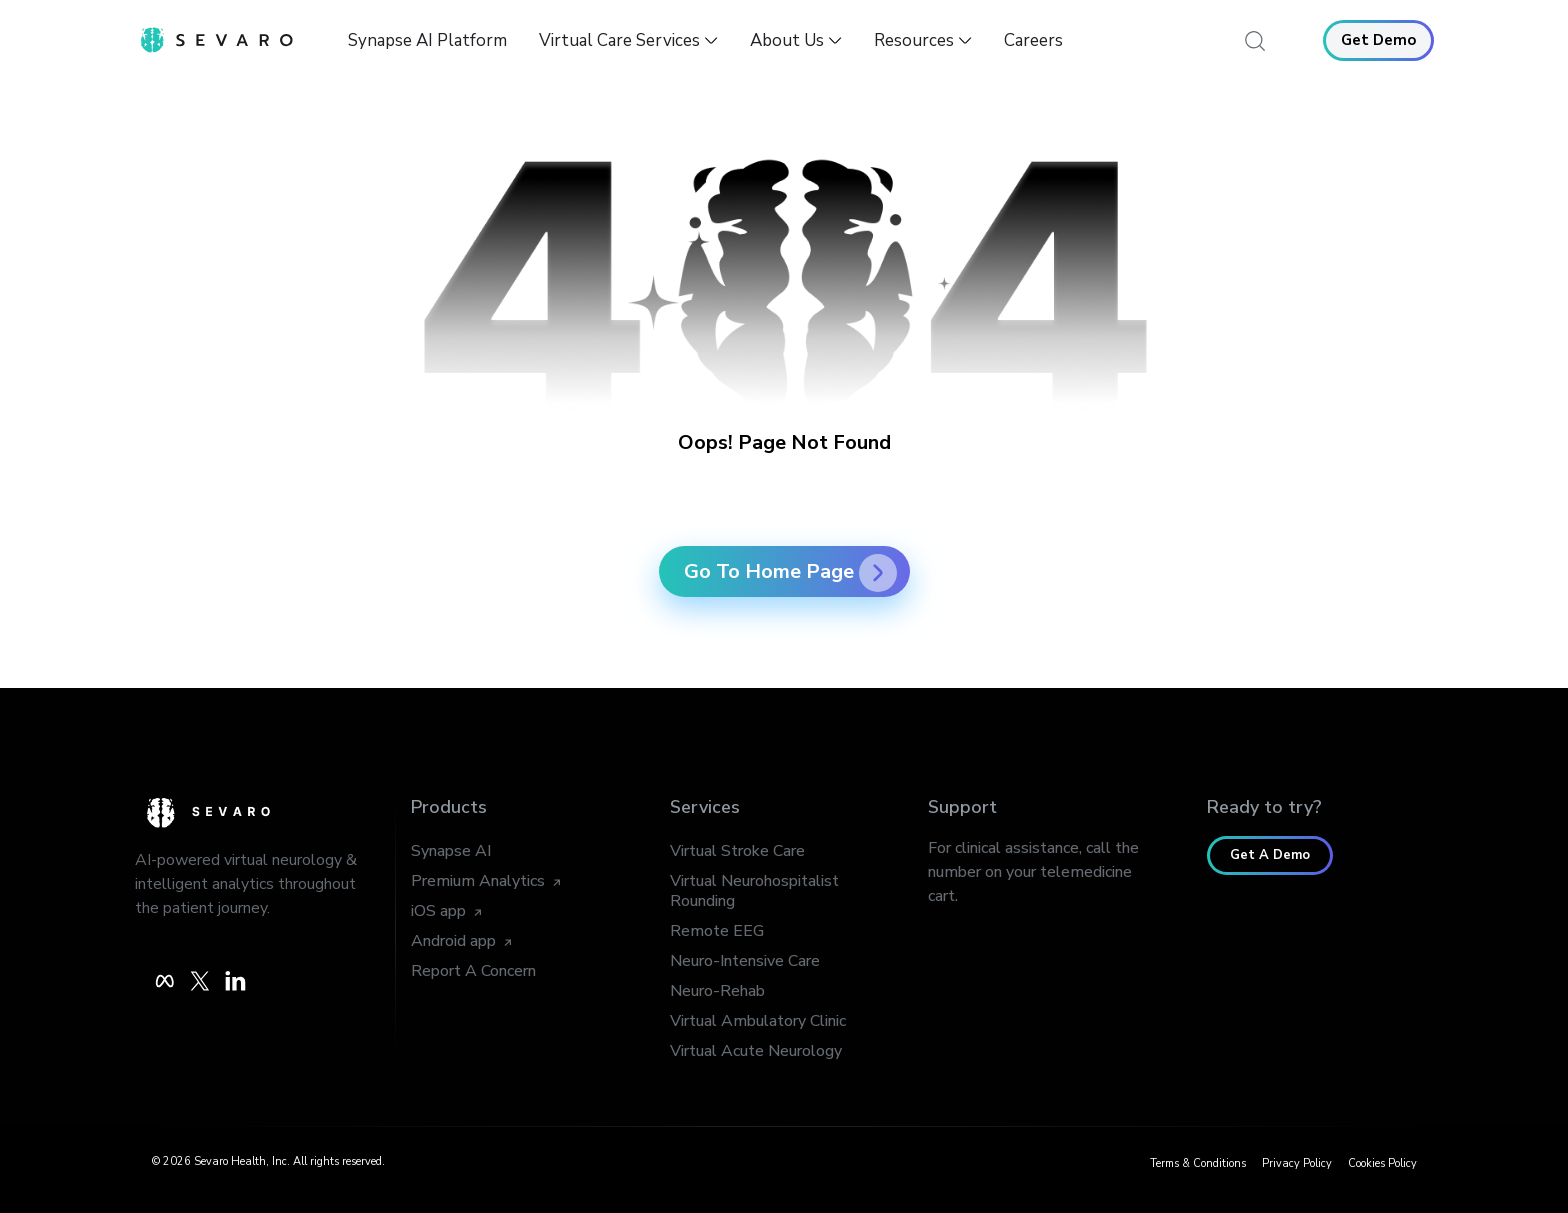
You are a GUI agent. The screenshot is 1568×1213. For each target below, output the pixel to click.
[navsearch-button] (1256, 40)
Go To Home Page (790, 571)
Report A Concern (473, 971)
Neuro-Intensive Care (745, 961)
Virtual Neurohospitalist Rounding (754, 891)
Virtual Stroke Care (737, 851)
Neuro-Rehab (717, 991)
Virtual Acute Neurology (756, 1051)
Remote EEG (717, 931)
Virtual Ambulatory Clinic (758, 1021)
